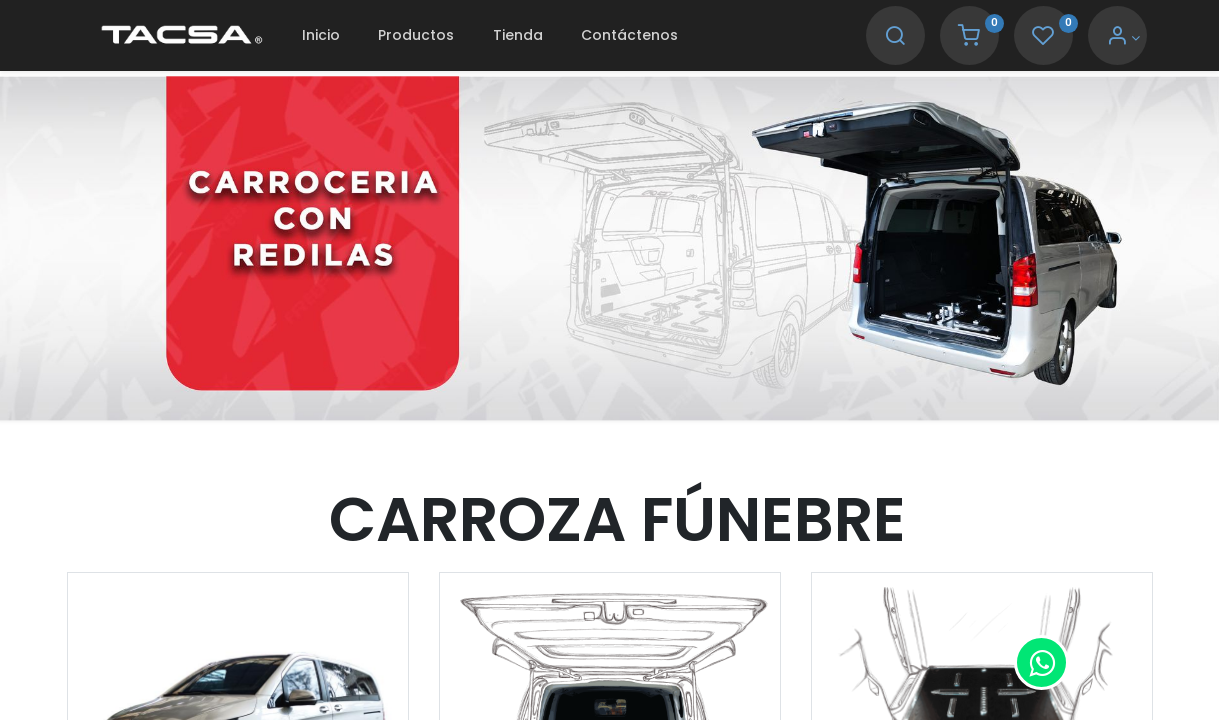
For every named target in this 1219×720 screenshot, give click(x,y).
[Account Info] (1123, 38)
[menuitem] (321, 35)
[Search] (895, 38)
